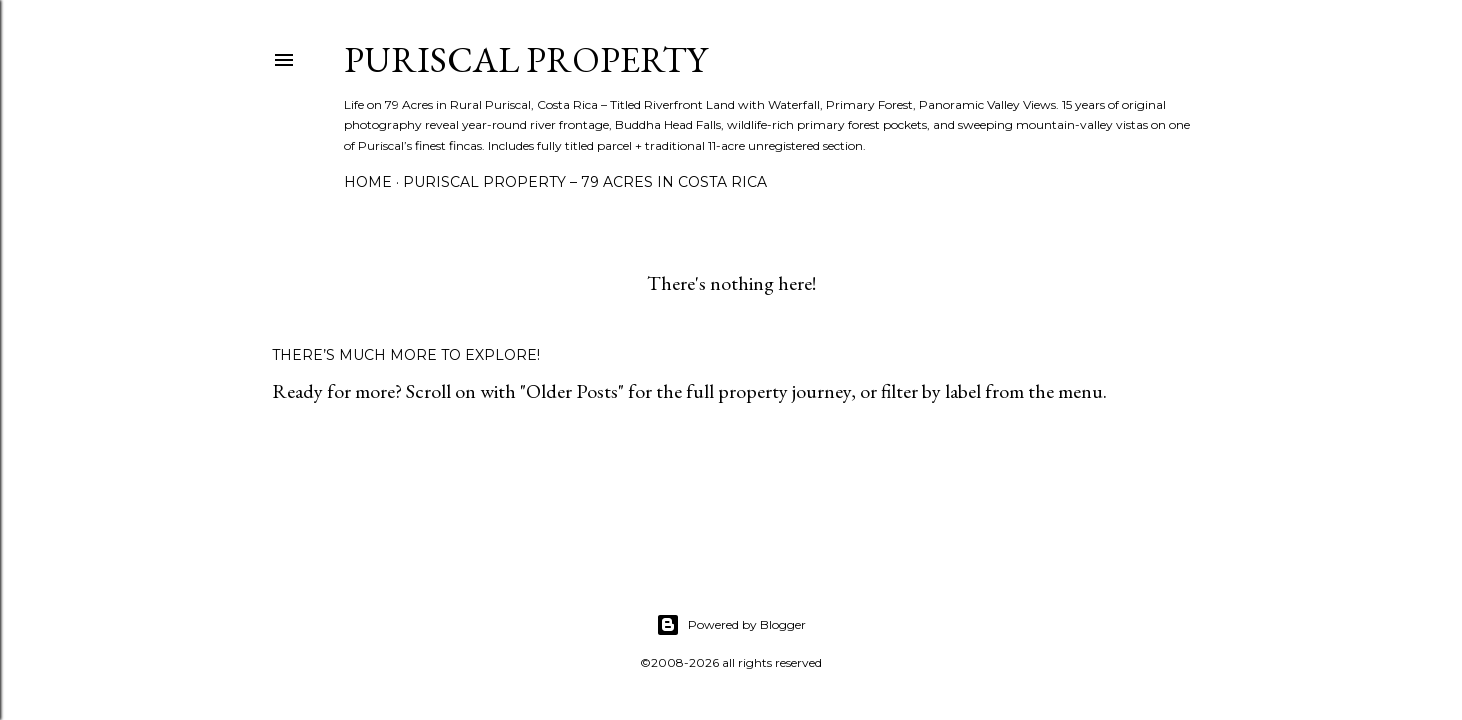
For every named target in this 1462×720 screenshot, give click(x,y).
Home (368, 182)
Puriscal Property (525, 59)
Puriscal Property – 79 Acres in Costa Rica (585, 182)
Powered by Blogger (731, 625)
